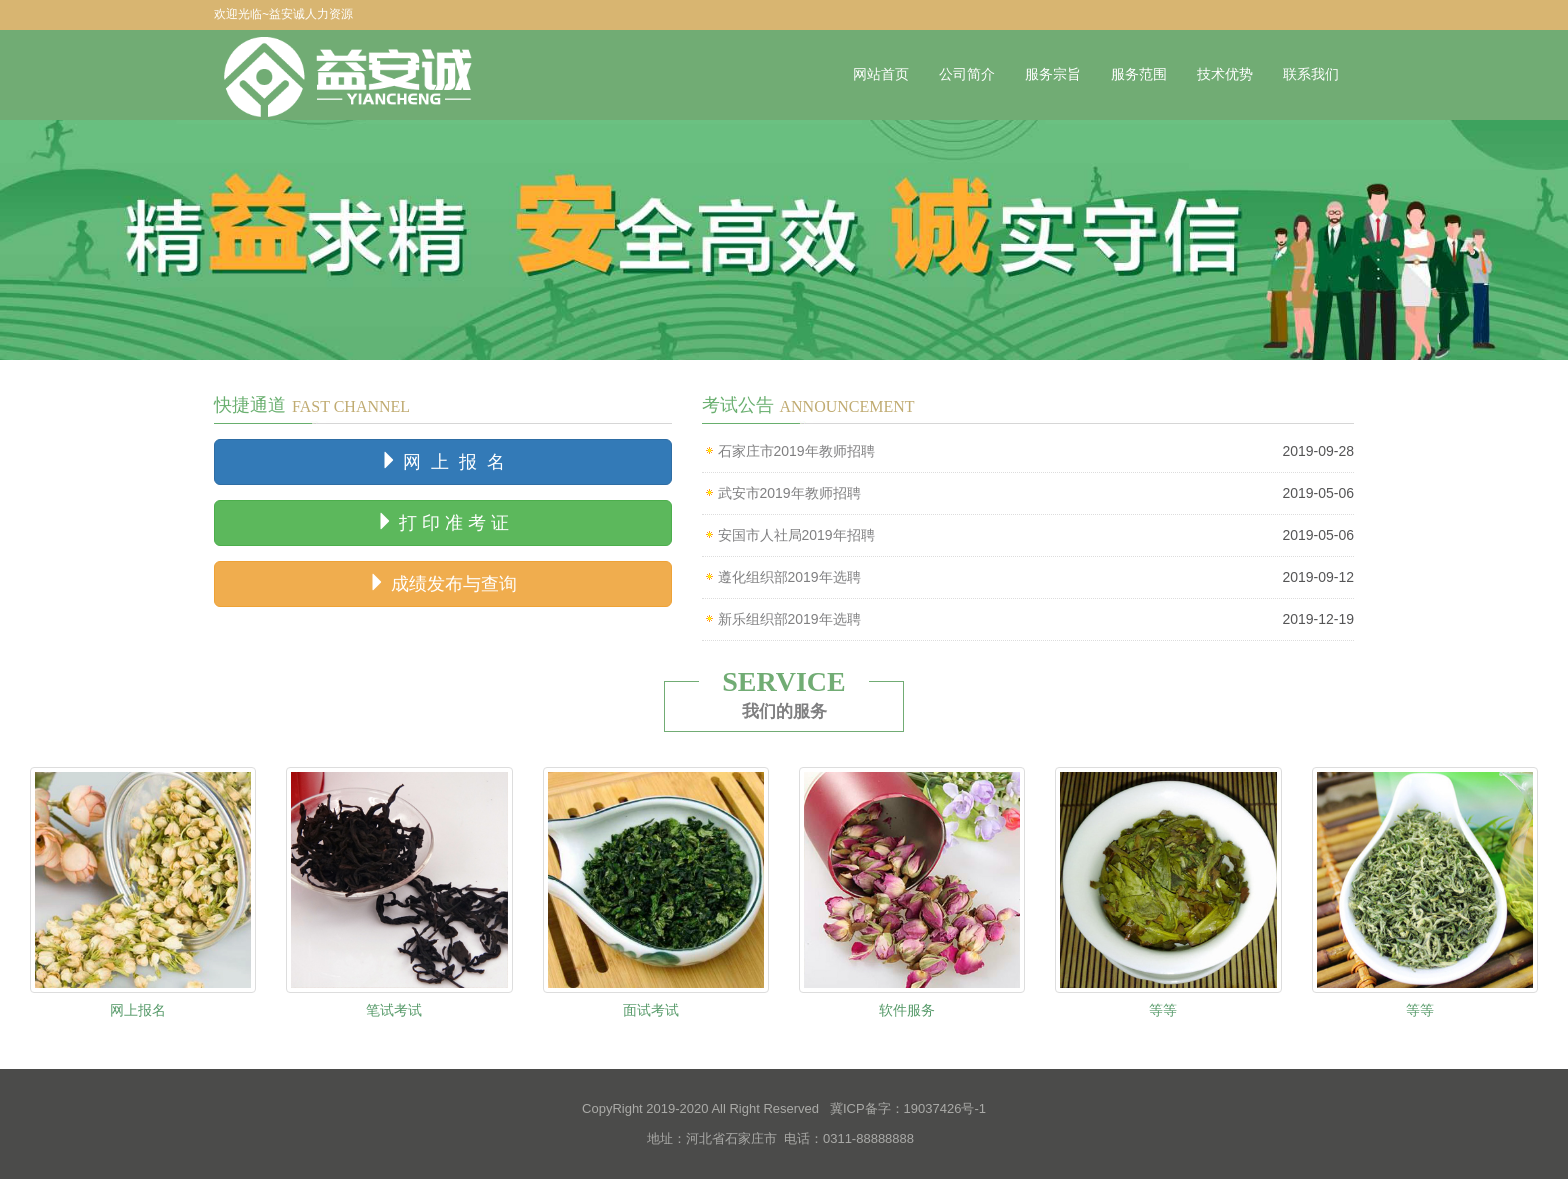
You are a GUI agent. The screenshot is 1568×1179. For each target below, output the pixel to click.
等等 (1163, 1010)
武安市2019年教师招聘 (789, 493)
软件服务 (907, 1010)
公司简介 (967, 74)
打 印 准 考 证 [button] (442, 522)
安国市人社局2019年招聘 (796, 535)
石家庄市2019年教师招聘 (796, 451)
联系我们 (1311, 74)
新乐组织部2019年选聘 (789, 619)
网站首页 (881, 74)
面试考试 (651, 1010)
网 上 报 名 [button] (442, 461)
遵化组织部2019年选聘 (789, 577)
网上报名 (138, 1010)
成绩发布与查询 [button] (442, 583)
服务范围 (1139, 74)
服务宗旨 (1053, 74)
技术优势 (1225, 74)
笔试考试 (394, 1010)
